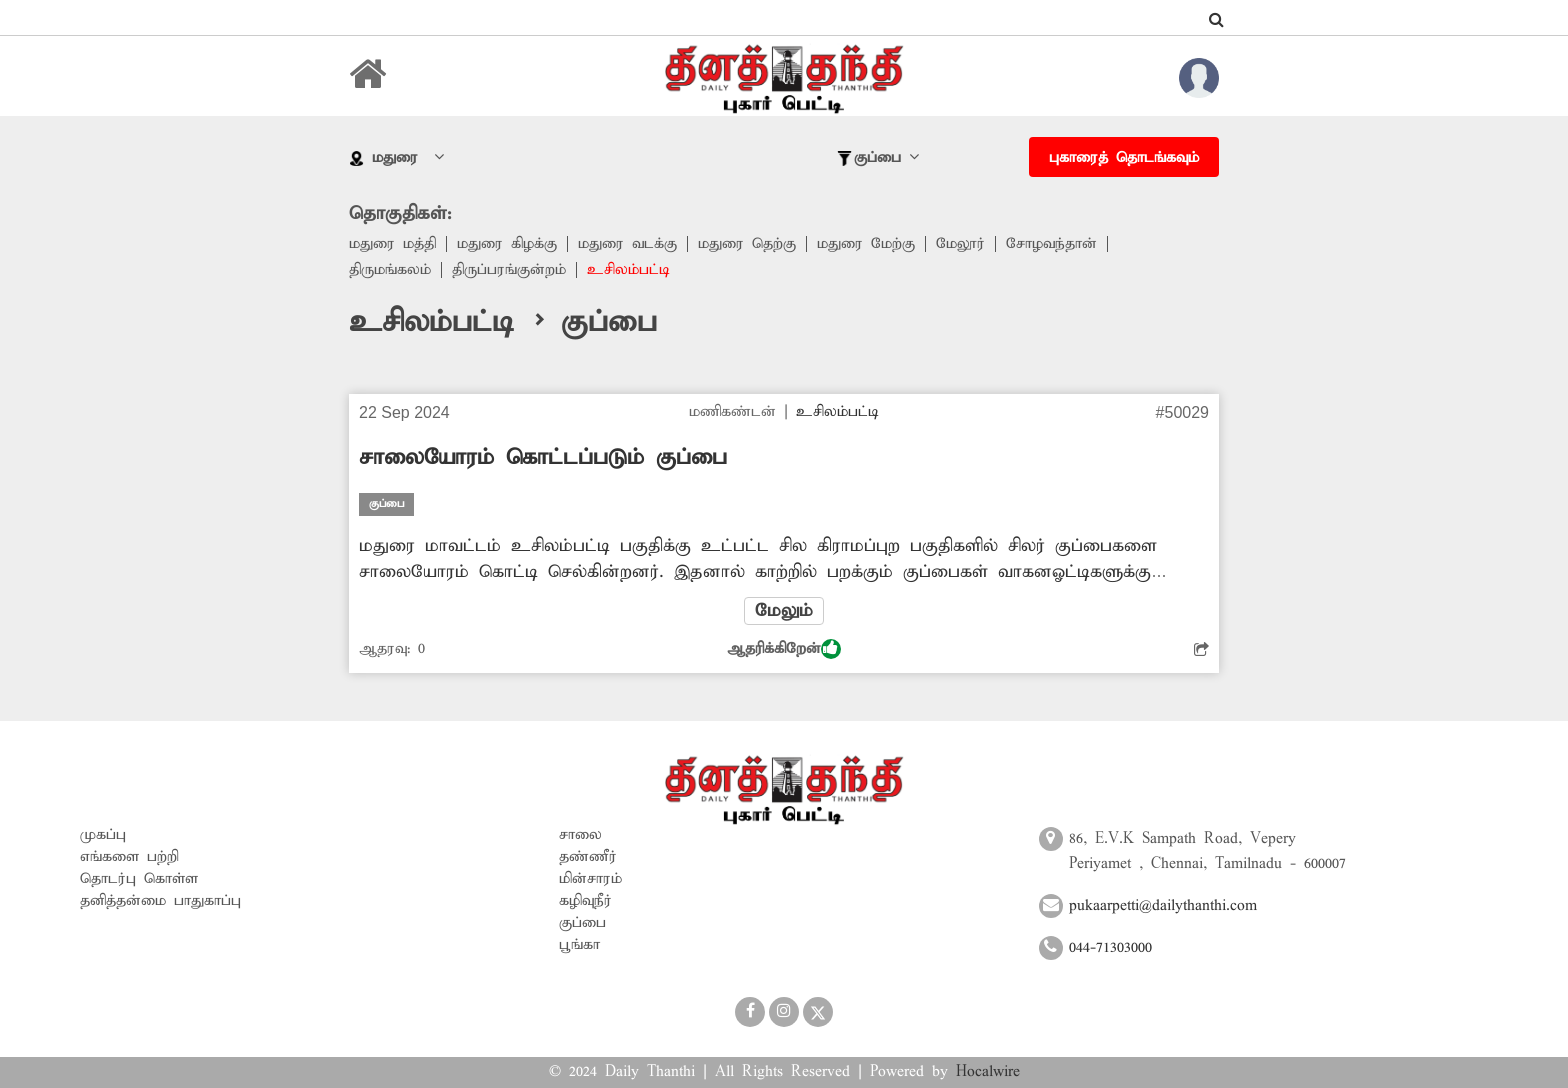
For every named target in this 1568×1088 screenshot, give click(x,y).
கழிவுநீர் (585, 901)
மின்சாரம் (590, 879)
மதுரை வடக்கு (627, 244)
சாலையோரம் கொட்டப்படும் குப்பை (543, 458)
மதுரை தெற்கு (747, 244)
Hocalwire (988, 1072)
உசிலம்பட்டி (628, 270)
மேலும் (784, 611)
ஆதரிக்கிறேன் (784, 649)
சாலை (580, 835)
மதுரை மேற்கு (866, 244)
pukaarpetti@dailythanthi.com (1163, 906)
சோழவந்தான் (1051, 244)
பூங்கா (579, 945)
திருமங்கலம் (390, 270)
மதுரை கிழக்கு (507, 244)
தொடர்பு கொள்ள (139, 879)
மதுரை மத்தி (392, 244)
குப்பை (582, 923)
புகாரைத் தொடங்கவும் (1124, 158)
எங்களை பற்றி (129, 857)
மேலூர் (960, 244)
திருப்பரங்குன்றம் (509, 270)
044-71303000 (1110, 948)
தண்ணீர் (588, 857)
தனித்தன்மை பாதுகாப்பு (160, 901)
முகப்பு (103, 835)
